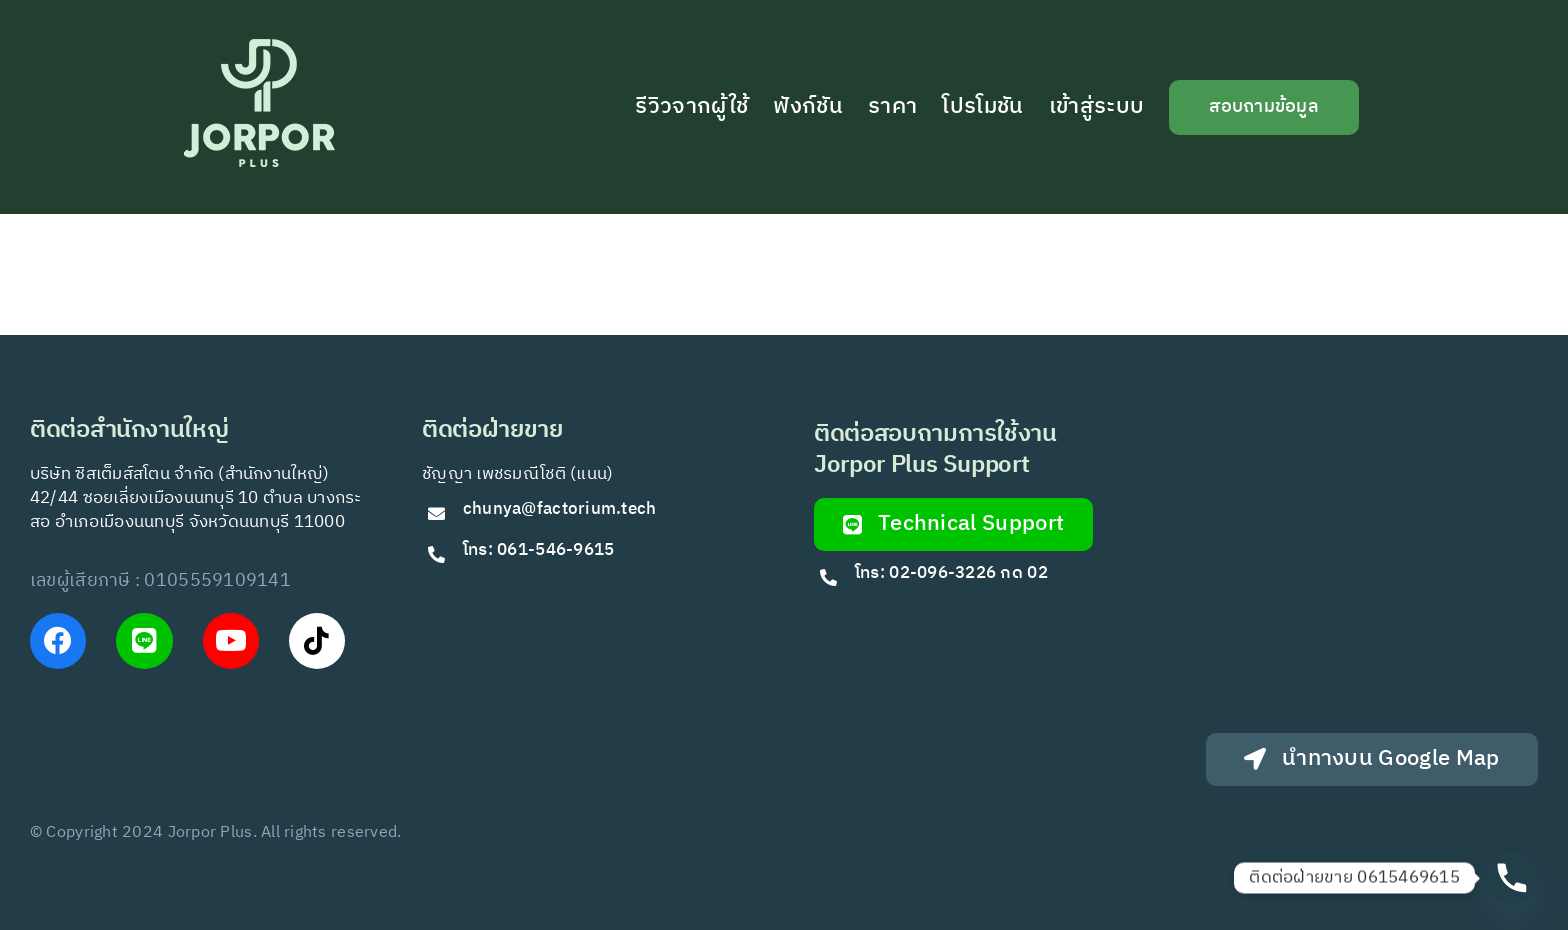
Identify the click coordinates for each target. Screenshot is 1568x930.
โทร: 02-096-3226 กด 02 (951, 573)
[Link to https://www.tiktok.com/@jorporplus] (317, 641)
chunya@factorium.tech (562, 509)
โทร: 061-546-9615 (539, 550)
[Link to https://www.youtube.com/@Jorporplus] (231, 641)
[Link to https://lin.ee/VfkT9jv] (144, 641)
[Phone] (1512, 878)
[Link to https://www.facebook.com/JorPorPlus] (58, 641)
